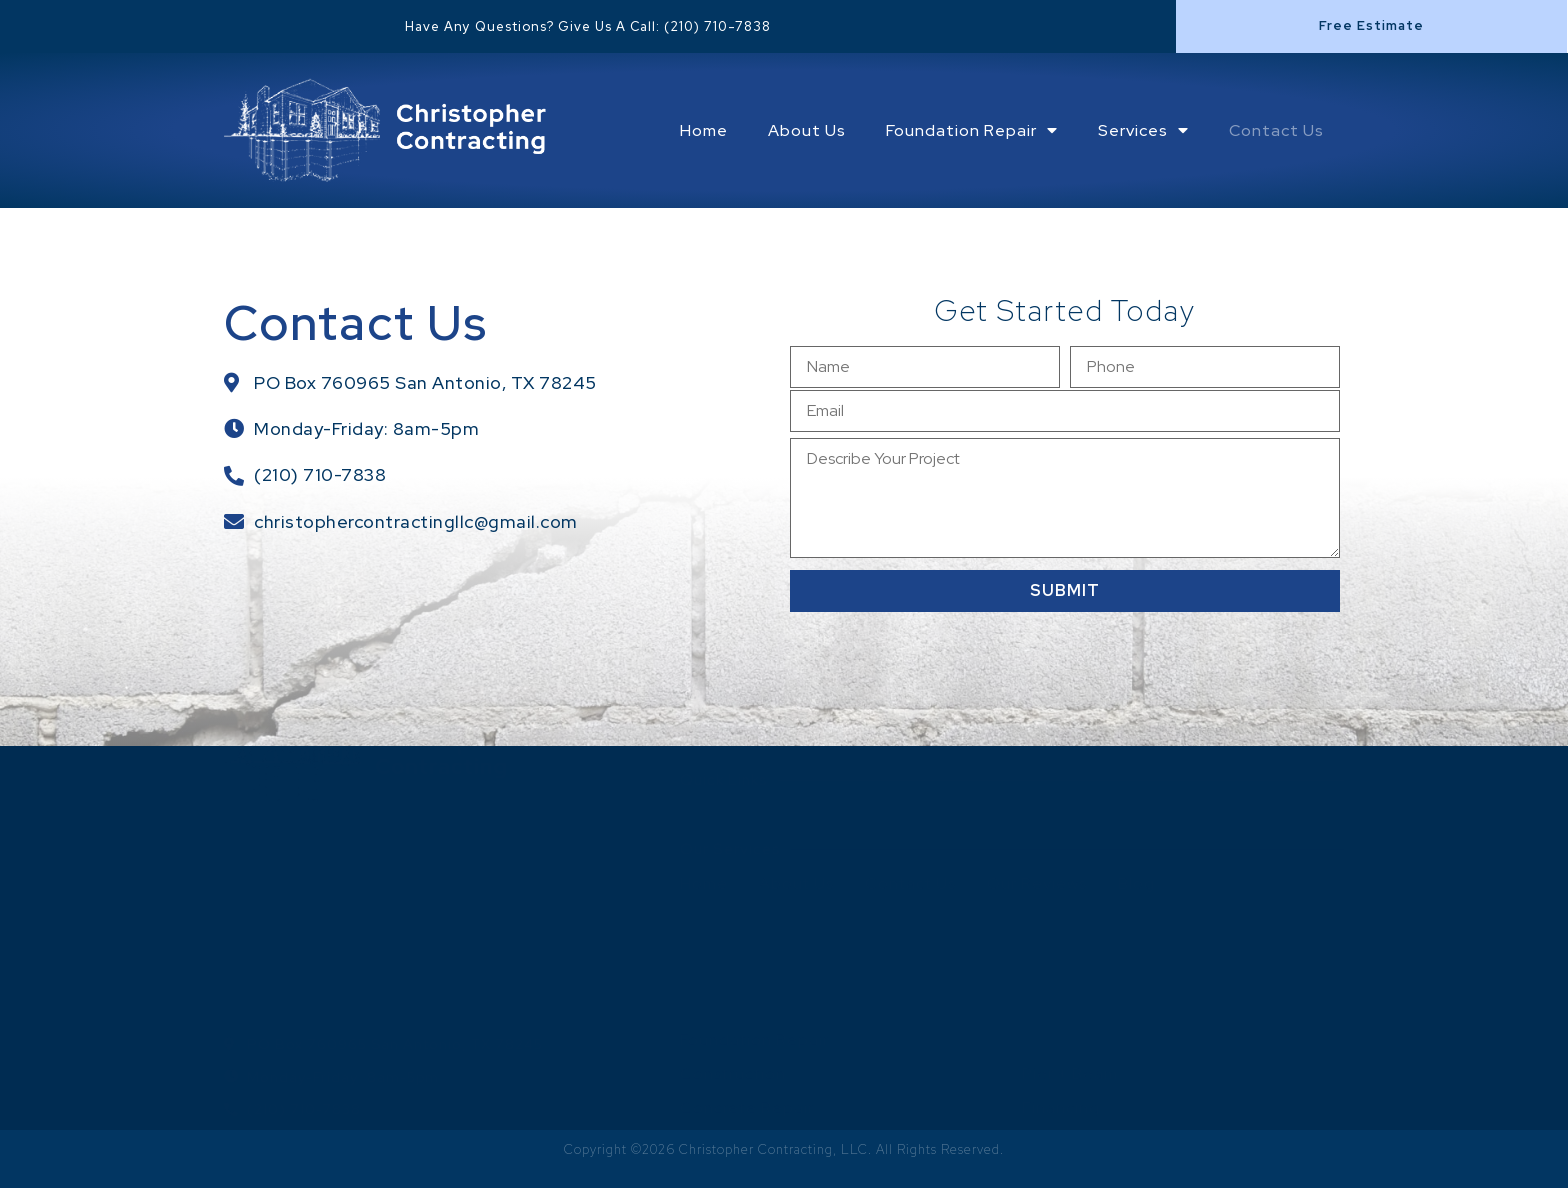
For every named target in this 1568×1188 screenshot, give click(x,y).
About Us (807, 130)
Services (1143, 130)
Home (704, 130)
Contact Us (1276, 130)
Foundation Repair (972, 130)
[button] (1371, 26)
